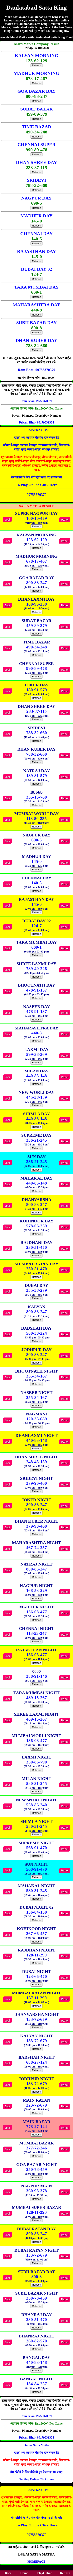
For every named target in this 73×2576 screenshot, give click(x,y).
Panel (64, 519)
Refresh (36, 65)
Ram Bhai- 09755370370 (36, 401)
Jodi (7, 519)
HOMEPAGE (36, 2561)
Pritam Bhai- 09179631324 (36, 422)
